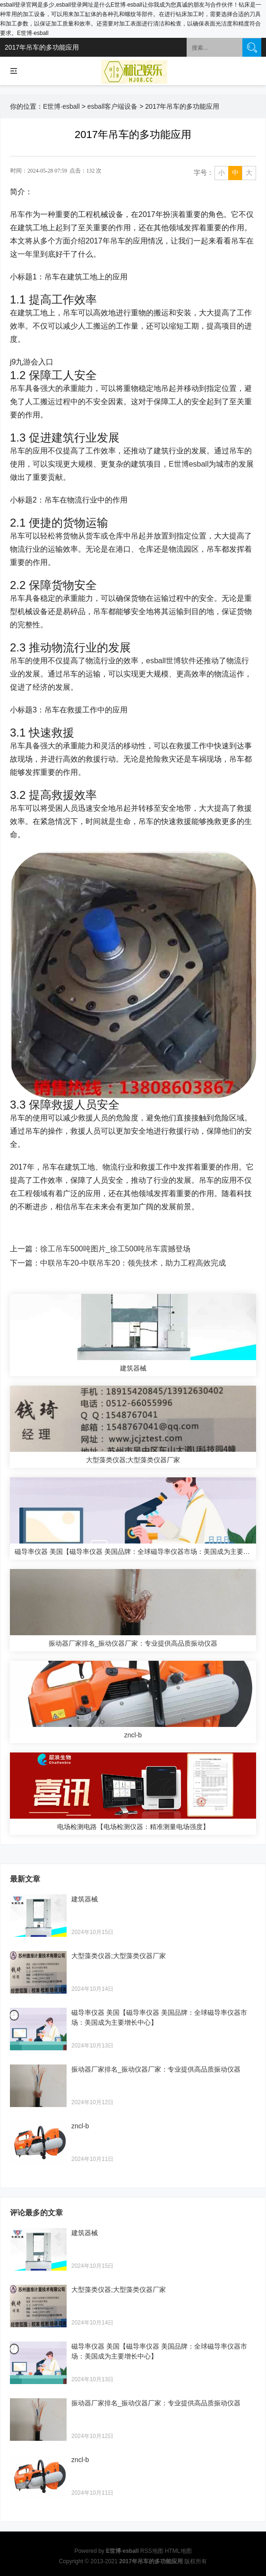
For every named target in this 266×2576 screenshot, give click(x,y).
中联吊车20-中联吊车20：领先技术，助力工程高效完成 (133, 1263)
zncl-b (80, 2126)
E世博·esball (61, 106)
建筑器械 (84, 1899)
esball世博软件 (171, 661)
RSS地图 (151, 2551)
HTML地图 (178, 2551)
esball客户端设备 (112, 106)
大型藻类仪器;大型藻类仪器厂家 (118, 1956)
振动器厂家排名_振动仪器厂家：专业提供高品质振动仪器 (155, 2069)
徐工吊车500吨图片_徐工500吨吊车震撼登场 (115, 1249)
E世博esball (188, 464)
